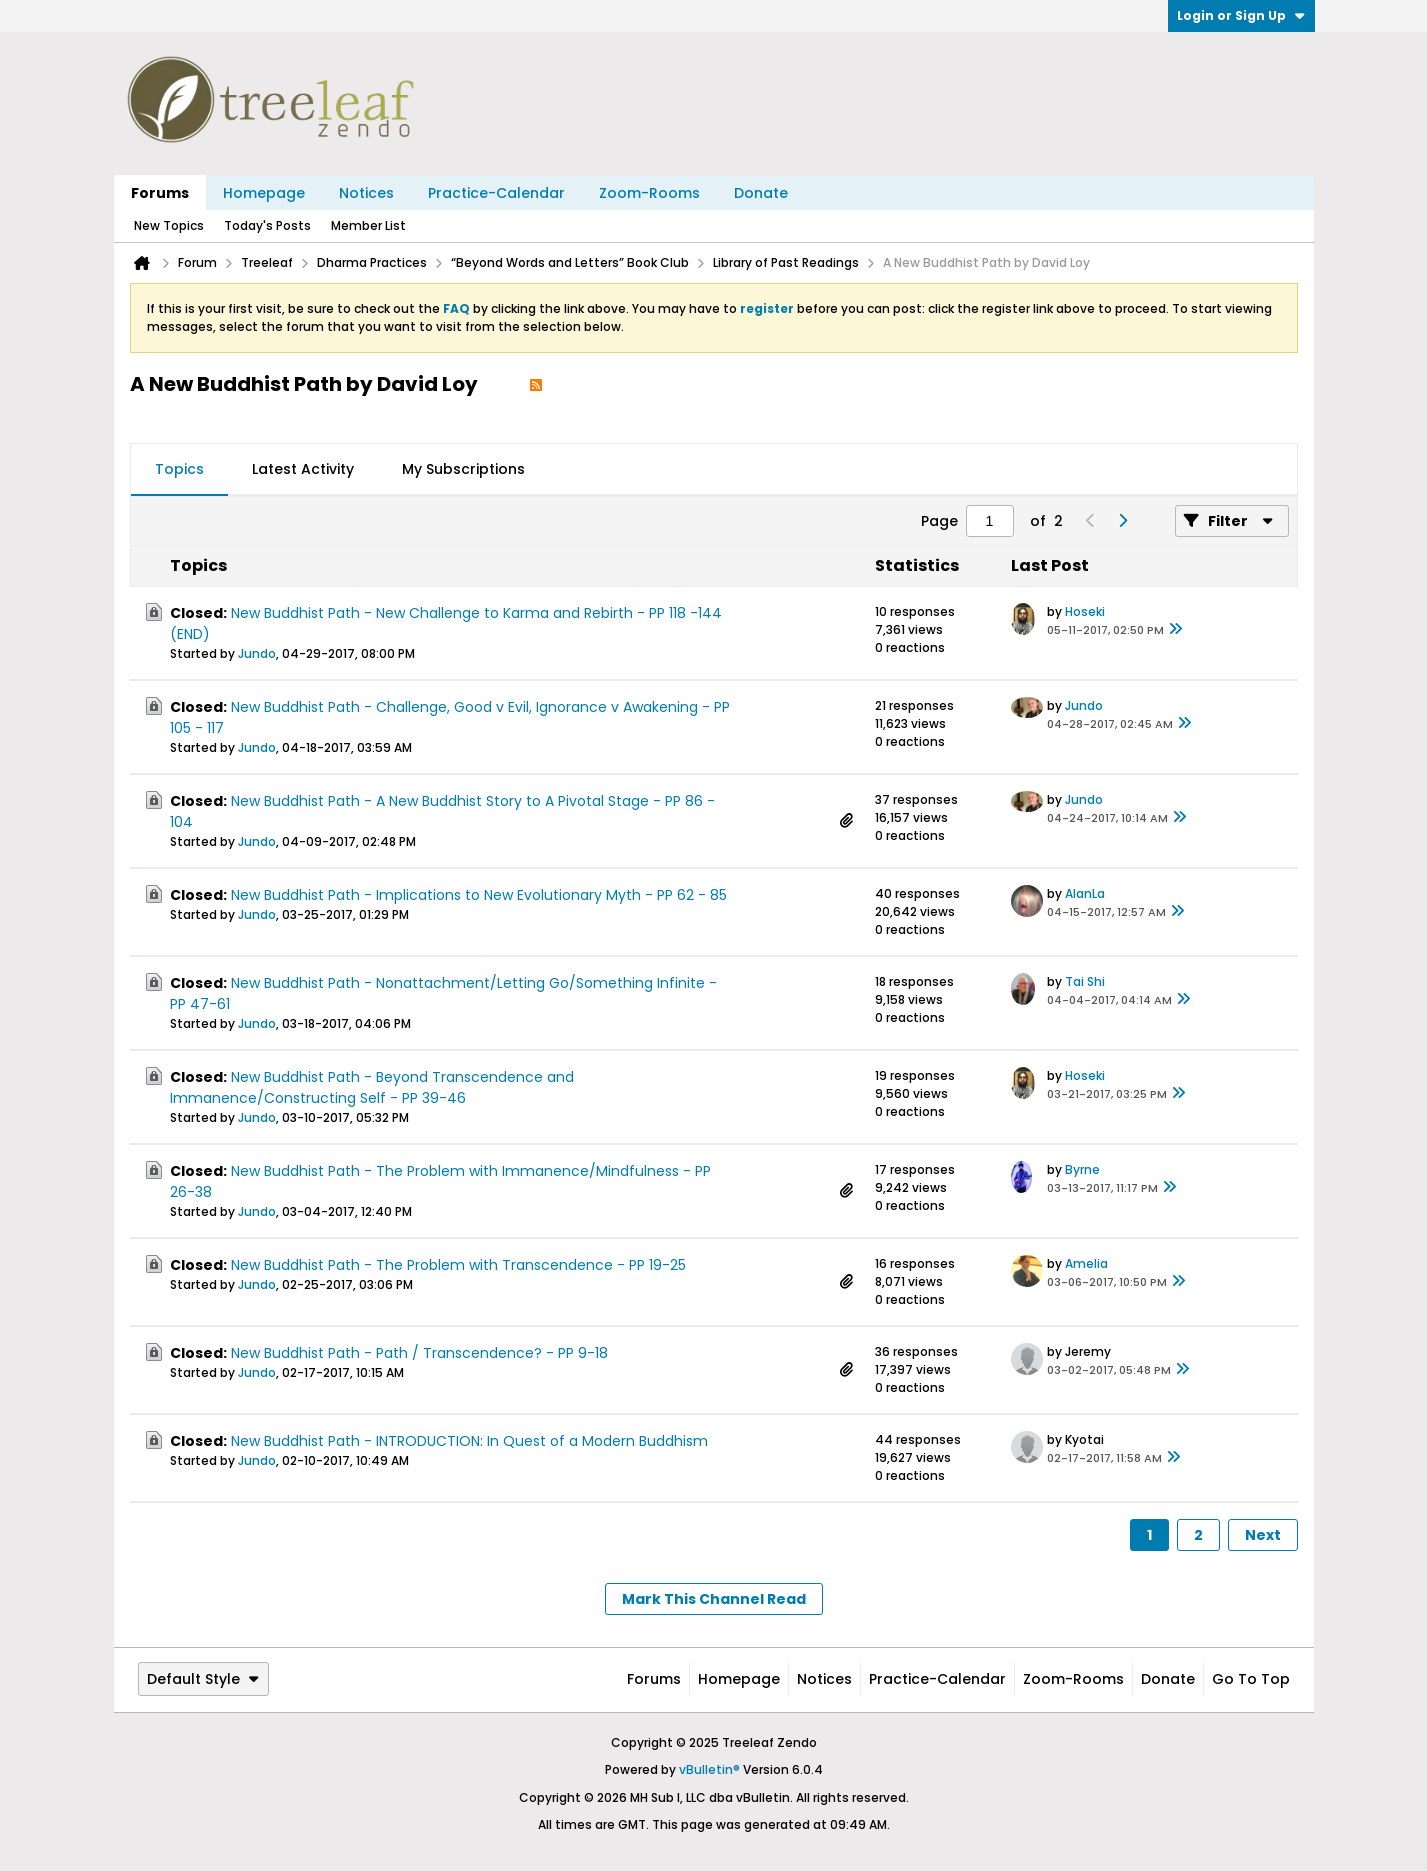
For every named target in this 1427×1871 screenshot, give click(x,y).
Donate (761, 193)
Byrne (1082, 1169)
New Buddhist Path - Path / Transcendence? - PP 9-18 (419, 1353)
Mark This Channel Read (714, 1599)
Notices (366, 193)
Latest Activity (303, 469)
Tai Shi (1085, 981)
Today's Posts (267, 225)
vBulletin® (709, 1769)
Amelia (1086, 1263)
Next (1263, 1535)
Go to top (1251, 1679)
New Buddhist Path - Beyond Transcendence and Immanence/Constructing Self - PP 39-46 (372, 1087)
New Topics (169, 225)
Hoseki (1085, 611)
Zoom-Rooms (649, 193)
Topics (179, 469)
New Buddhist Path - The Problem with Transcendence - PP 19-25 (458, 1265)
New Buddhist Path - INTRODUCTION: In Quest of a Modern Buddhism (469, 1441)
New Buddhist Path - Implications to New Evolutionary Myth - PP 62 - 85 (479, 895)
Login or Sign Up (1241, 15)
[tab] (179, 470)
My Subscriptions (463, 469)
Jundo (257, 653)
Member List (368, 225)
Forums (160, 193)
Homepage (264, 193)
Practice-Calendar (496, 193)
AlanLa (1085, 893)
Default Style (203, 1679)
